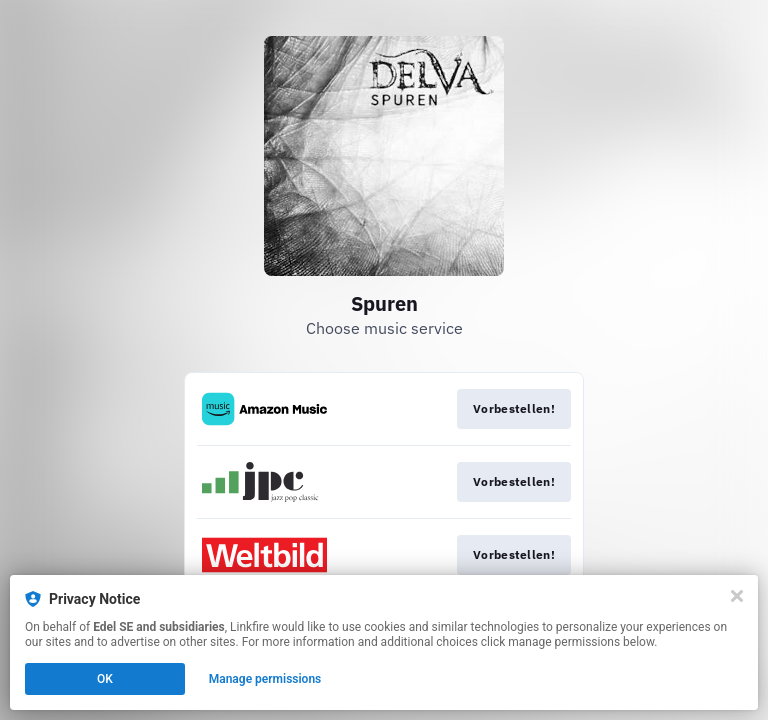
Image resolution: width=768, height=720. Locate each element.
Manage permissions (265, 679)
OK (105, 679)
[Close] (737, 596)
